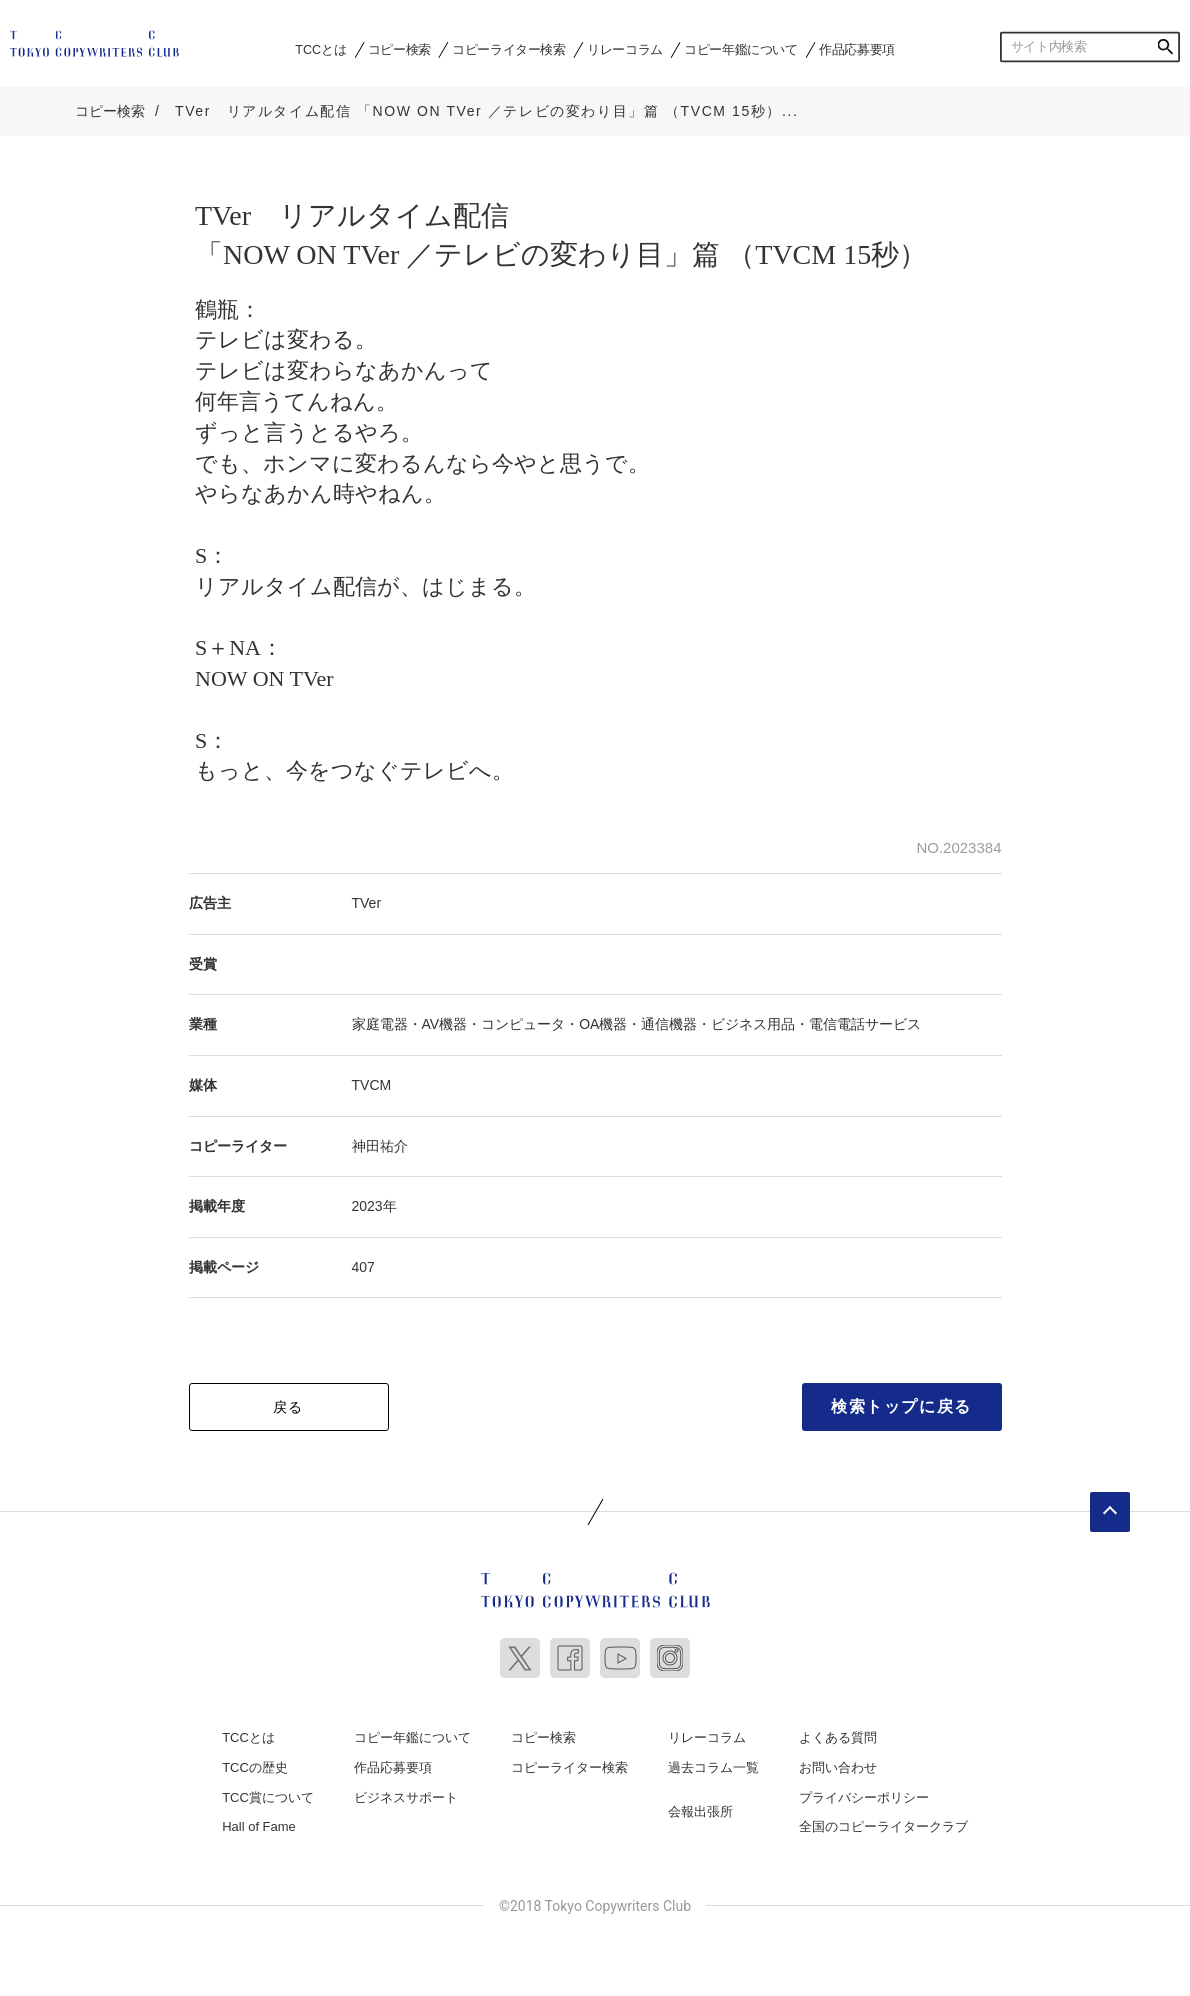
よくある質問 (838, 1737)
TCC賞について (268, 1797)
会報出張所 (700, 1811)
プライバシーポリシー (864, 1797)
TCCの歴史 (255, 1767)
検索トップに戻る (901, 1406)
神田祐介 (380, 1146)
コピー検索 (399, 49)
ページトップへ (1110, 1512)
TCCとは (320, 49)
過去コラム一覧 (713, 1767)
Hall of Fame (259, 1826)
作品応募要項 (857, 49)
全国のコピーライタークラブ (883, 1826)
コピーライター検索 (508, 49)
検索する (1165, 47)
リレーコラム (625, 49)
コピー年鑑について (740, 49)
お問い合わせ (838, 1767)
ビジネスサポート (406, 1797)
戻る (288, 1407)
